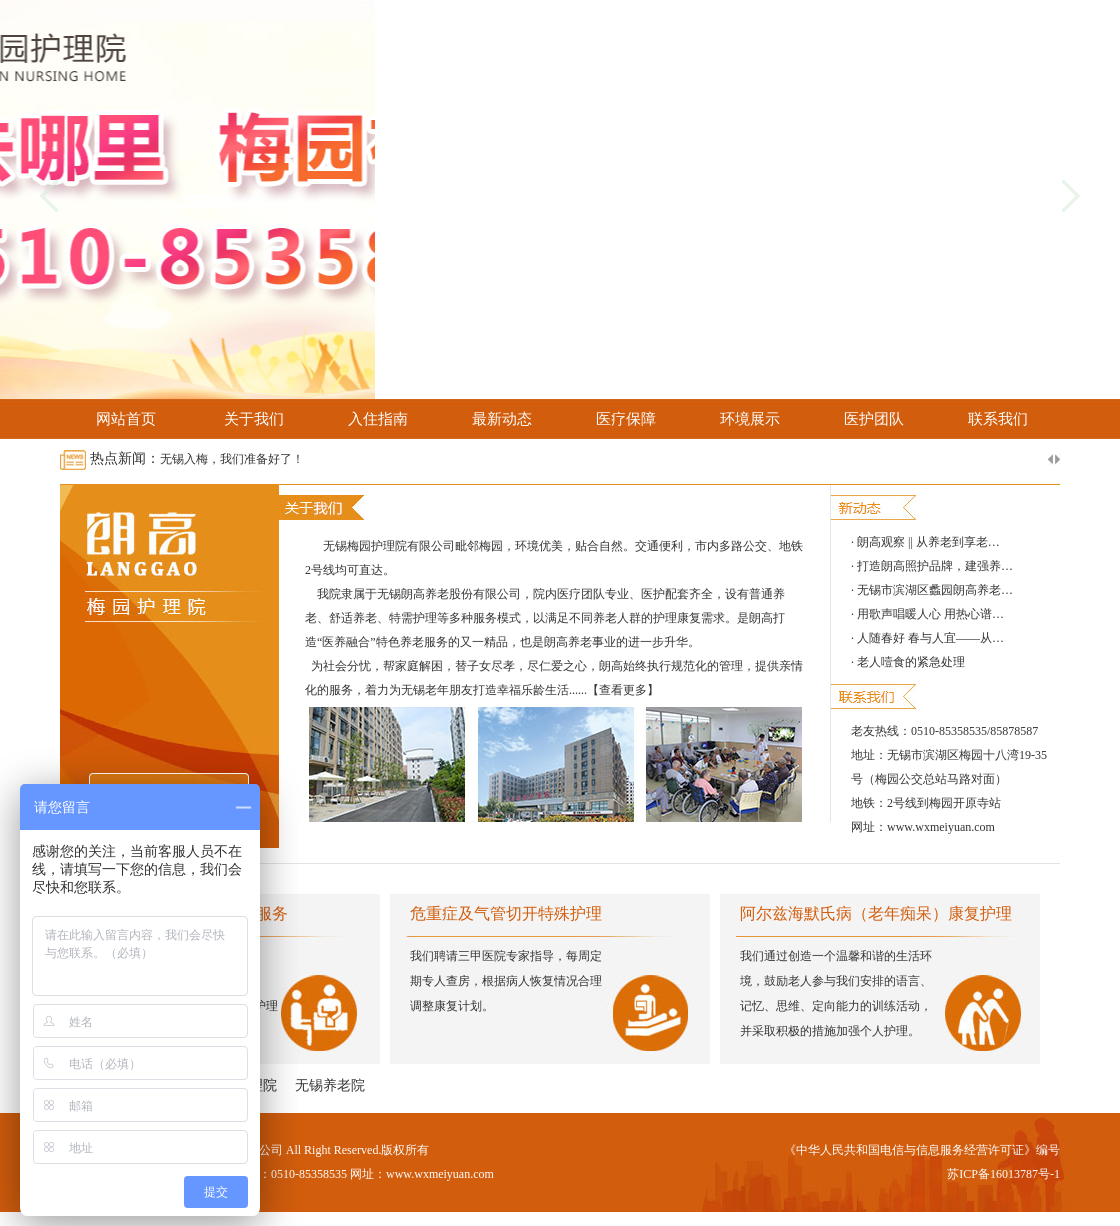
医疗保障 (626, 419)
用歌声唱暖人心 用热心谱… (930, 614)
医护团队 (874, 419)
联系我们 (998, 419)
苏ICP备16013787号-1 (1003, 1174)
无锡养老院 (330, 1085)
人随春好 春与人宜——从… (930, 638)
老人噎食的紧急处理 (911, 662)
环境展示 (750, 419)
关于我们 (254, 419)
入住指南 (378, 419)
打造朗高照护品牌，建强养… (935, 566)
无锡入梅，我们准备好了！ (232, 459)
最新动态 (502, 419)
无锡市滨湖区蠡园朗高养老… (935, 590)
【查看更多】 (623, 690)
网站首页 (126, 419)
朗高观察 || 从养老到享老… (928, 542)
